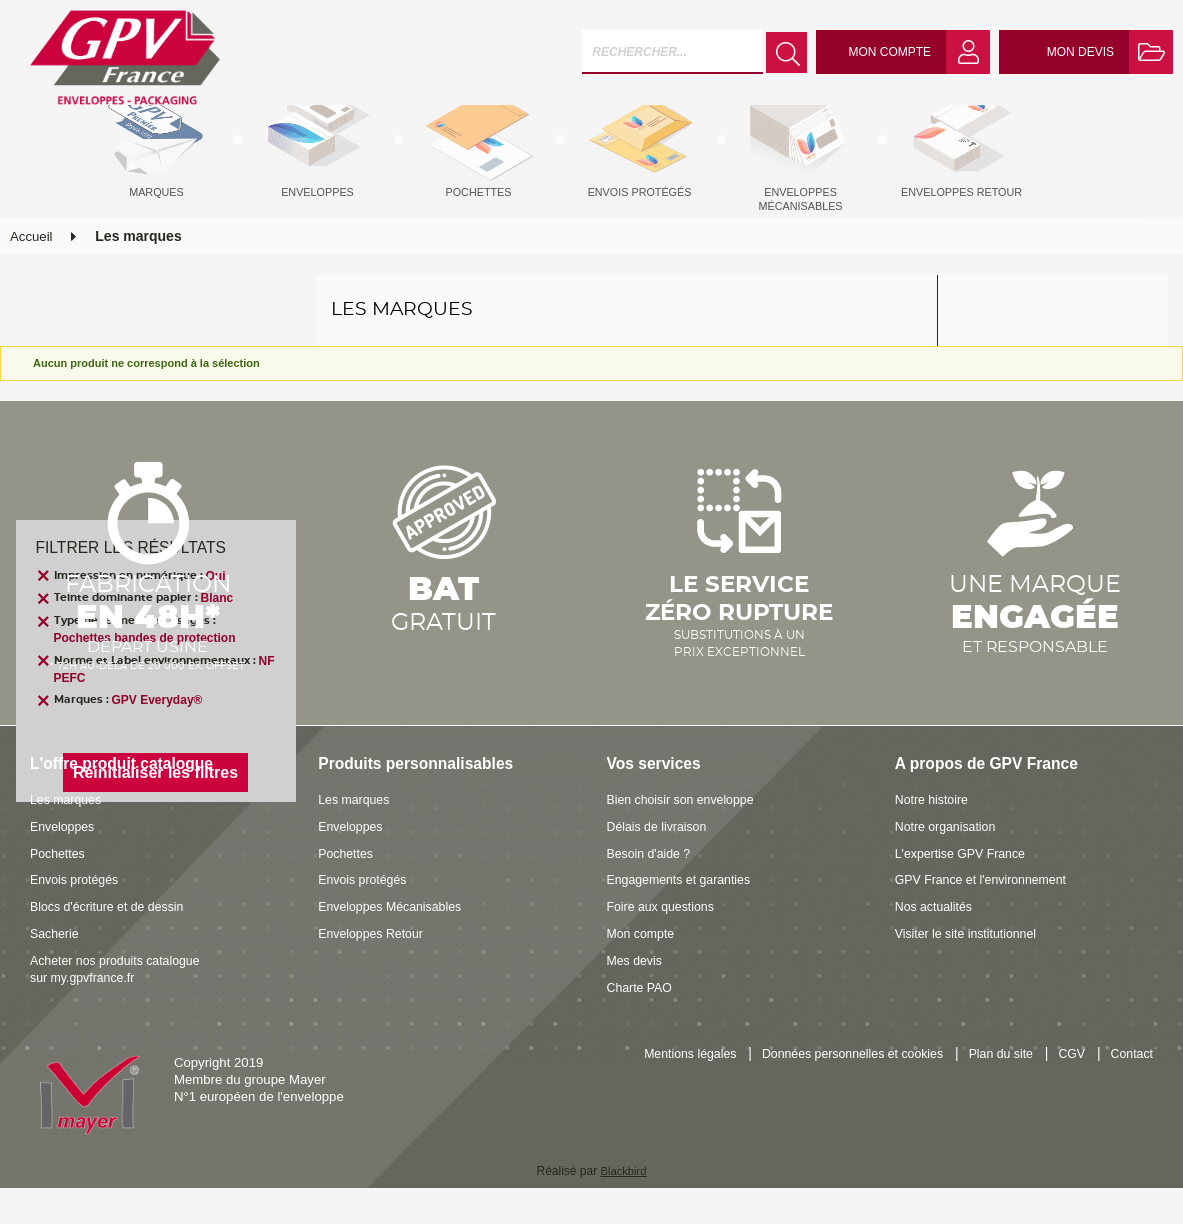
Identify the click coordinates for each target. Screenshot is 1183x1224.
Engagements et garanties (684, 916)
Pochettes (59, 889)
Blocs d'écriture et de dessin (112, 943)
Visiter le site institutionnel (971, 969)
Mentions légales (664, 1091)
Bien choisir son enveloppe (686, 836)
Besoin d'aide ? (652, 889)
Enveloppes (64, 862)
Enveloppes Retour (374, 969)
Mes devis (636, 996)
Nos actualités (936, 943)
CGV (1067, 1091)
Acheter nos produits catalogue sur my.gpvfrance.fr (121, 1005)
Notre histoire (934, 836)
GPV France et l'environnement (987, 916)
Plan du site (993, 1091)
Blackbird (623, 1208)
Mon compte (643, 969)
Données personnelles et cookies (836, 1091)
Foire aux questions (664, 943)
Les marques (68, 836)
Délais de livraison (660, 862)
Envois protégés (77, 916)
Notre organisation (949, 862)
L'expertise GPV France (965, 889)
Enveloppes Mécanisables (394, 943)
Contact (1130, 1091)
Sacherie (56, 969)
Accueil (31, 273)
